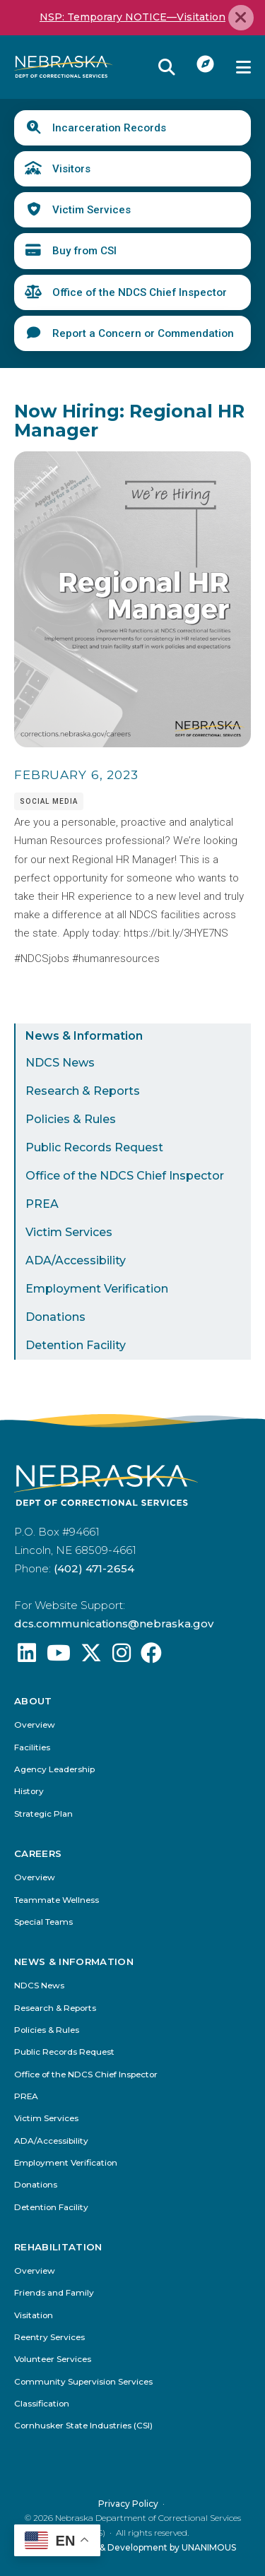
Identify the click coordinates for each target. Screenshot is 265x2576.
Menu (243, 67)
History (29, 1791)
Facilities (32, 1747)
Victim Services (91, 209)
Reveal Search (166, 67)
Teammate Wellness (56, 1900)
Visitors (71, 168)
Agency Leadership (54, 1769)
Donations (55, 1317)
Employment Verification (96, 1288)
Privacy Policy (128, 2503)
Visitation (33, 2315)
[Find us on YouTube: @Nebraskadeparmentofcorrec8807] (59, 1656)
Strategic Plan (43, 1814)
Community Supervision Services (83, 2381)
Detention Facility (75, 1345)
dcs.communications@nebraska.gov (113, 1623)
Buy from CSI (84, 250)
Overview (34, 1726)
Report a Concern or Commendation (143, 333)
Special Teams (43, 1922)
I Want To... (206, 64)
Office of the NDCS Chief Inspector (139, 292)
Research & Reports (82, 1091)
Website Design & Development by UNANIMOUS (132, 2546)
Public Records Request (94, 1147)
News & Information (84, 1036)
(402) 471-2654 (94, 1568)
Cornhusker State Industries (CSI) (83, 2425)
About (33, 1701)
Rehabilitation (58, 2247)
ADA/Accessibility (75, 1260)
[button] (132, 743)
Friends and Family (54, 2293)
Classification (41, 2404)
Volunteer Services (52, 2359)
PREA (42, 1204)
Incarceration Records (109, 127)
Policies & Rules (70, 1119)
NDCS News (60, 1062)
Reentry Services (49, 2337)
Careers (37, 1853)
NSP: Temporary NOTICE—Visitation (132, 17)
